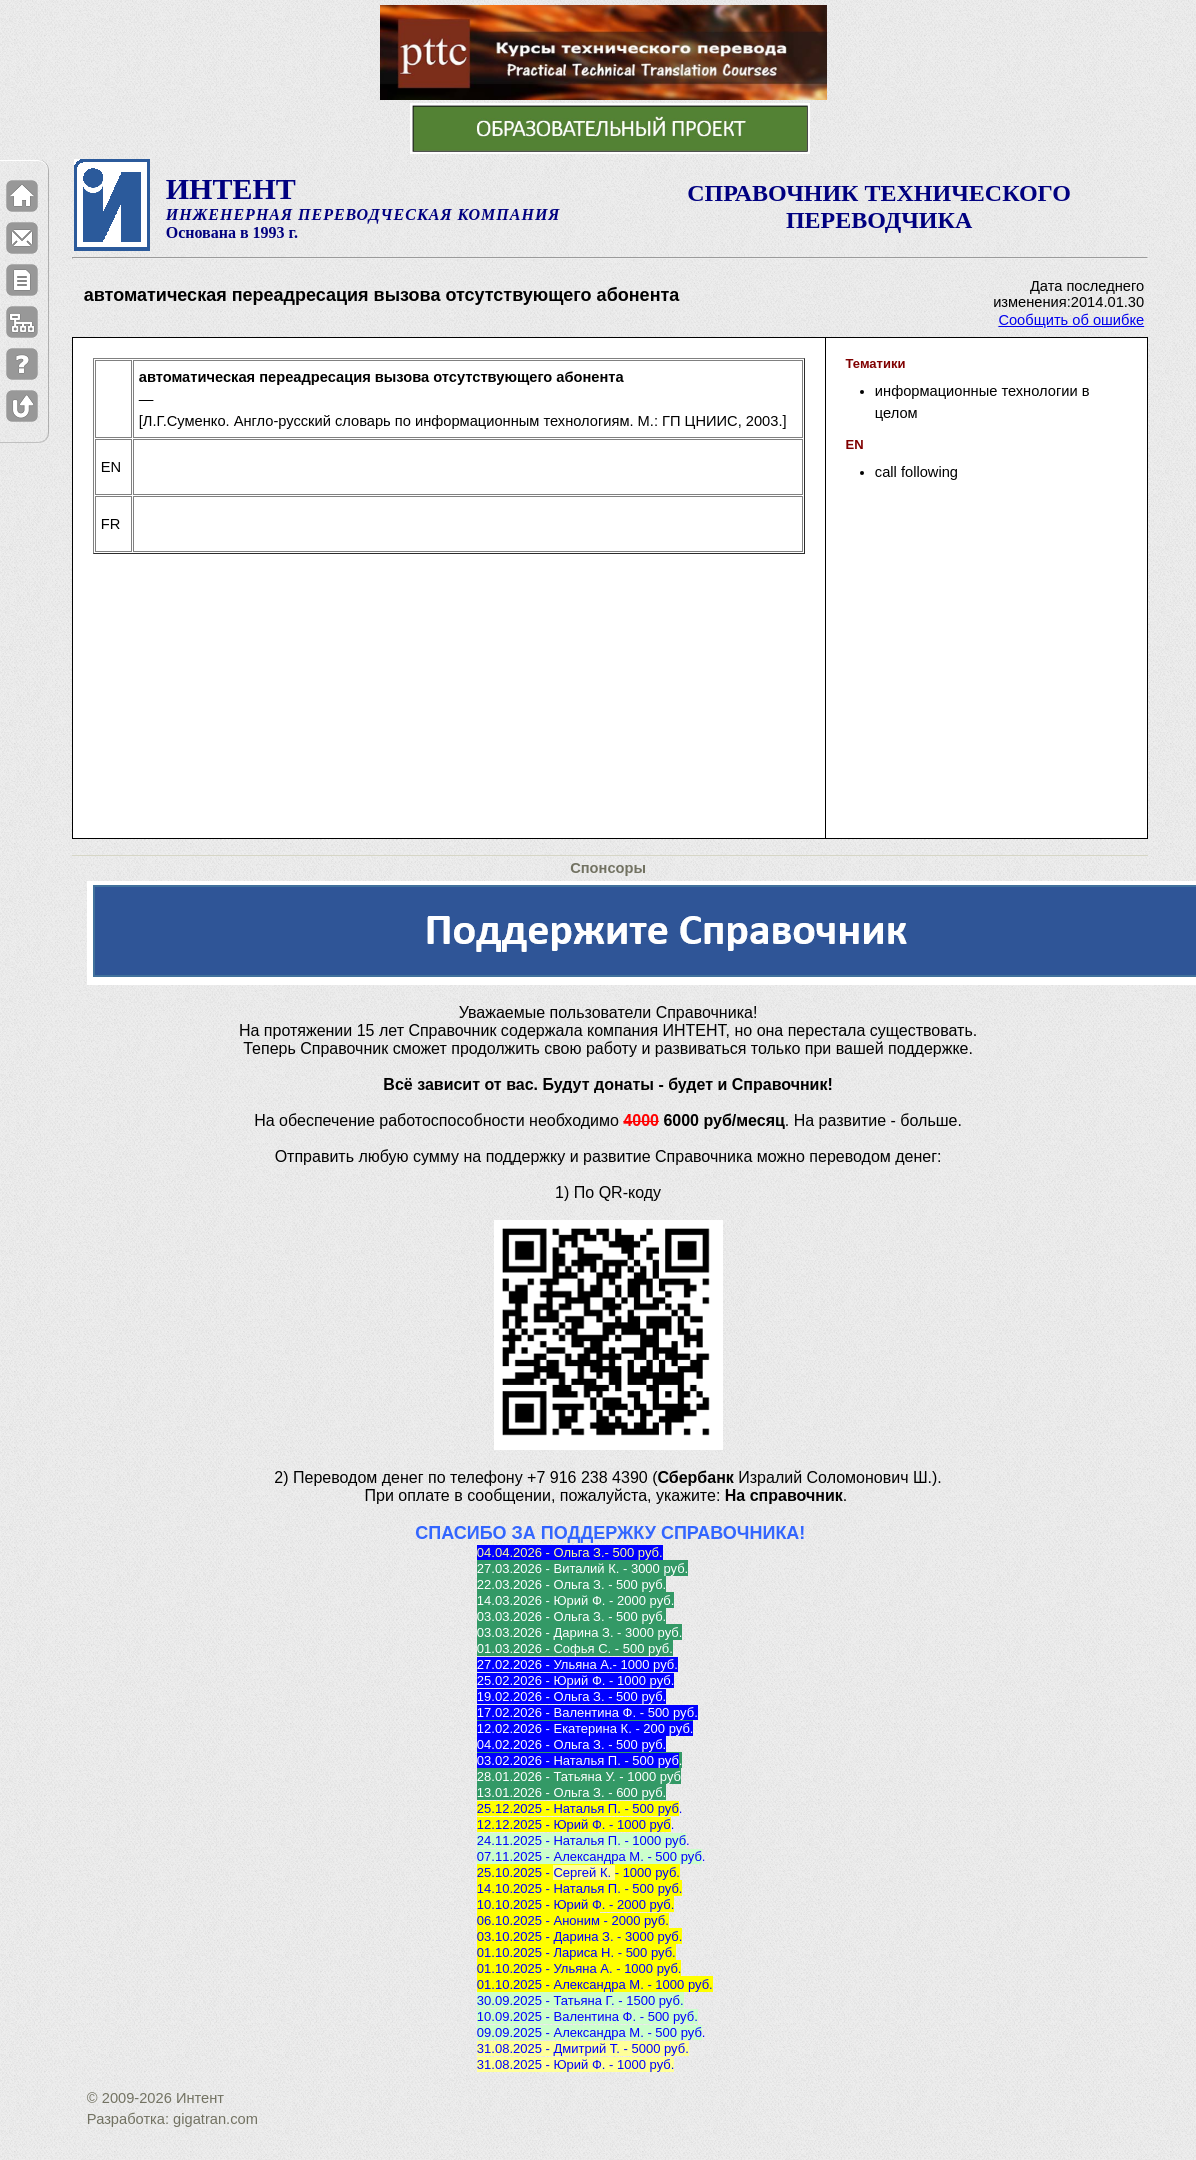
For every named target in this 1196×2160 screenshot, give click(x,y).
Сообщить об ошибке (1071, 320)
